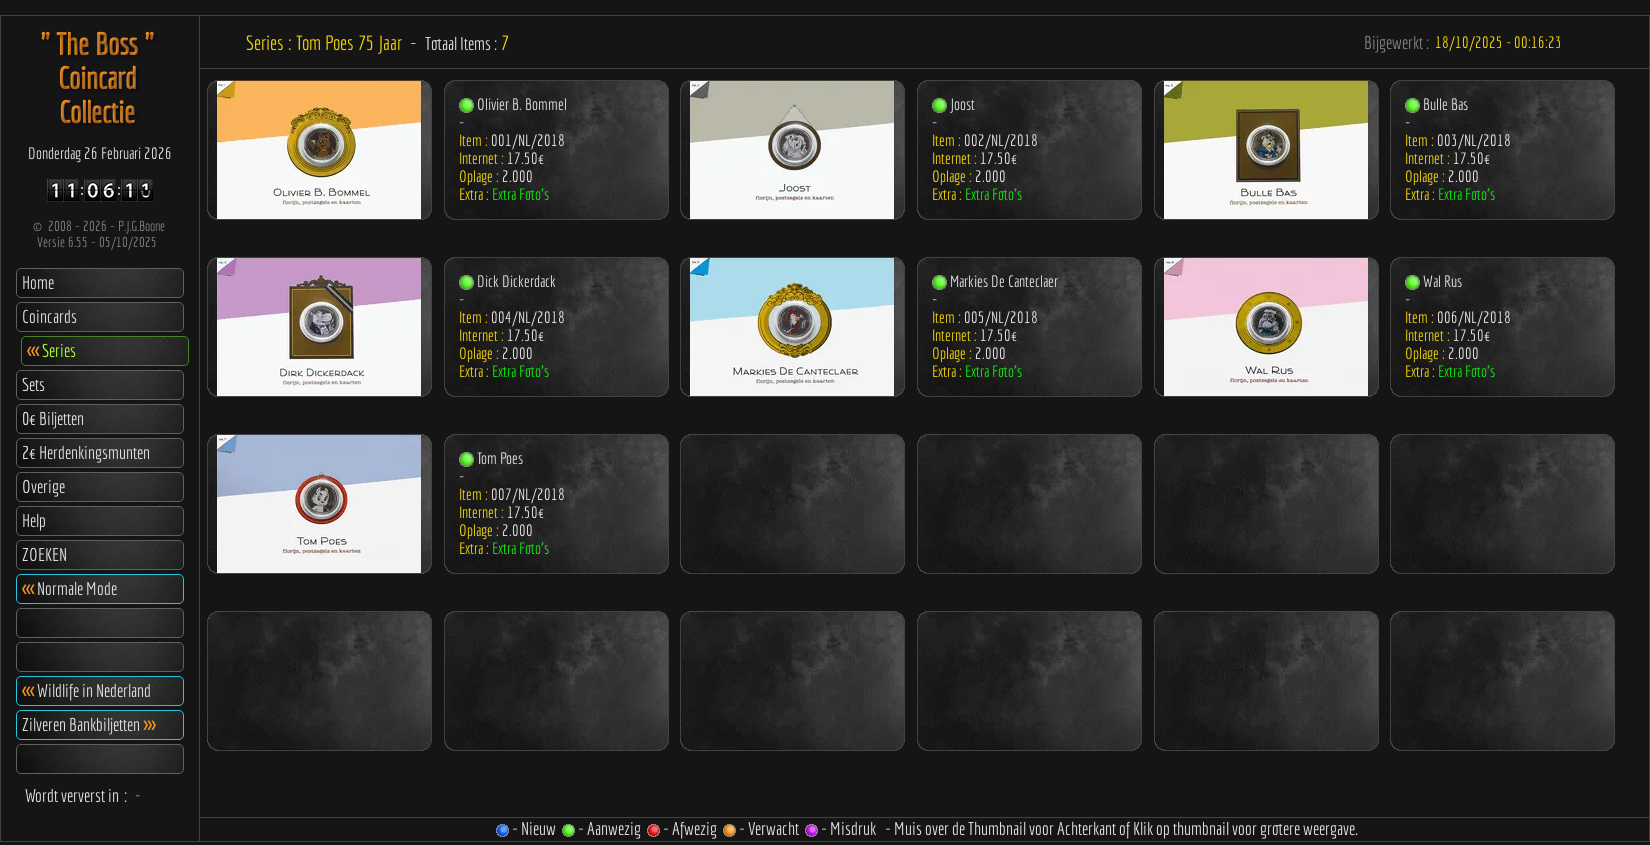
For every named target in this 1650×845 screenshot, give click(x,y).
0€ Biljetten (53, 418)
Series (51, 350)
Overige (43, 486)
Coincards (49, 316)
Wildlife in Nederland (86, 690)
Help (34, 520)
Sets (33, 384)
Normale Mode (69, 588)
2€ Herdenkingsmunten (86, 452)
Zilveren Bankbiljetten (88, 724)
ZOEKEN (44, 554)
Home (38, 282)
